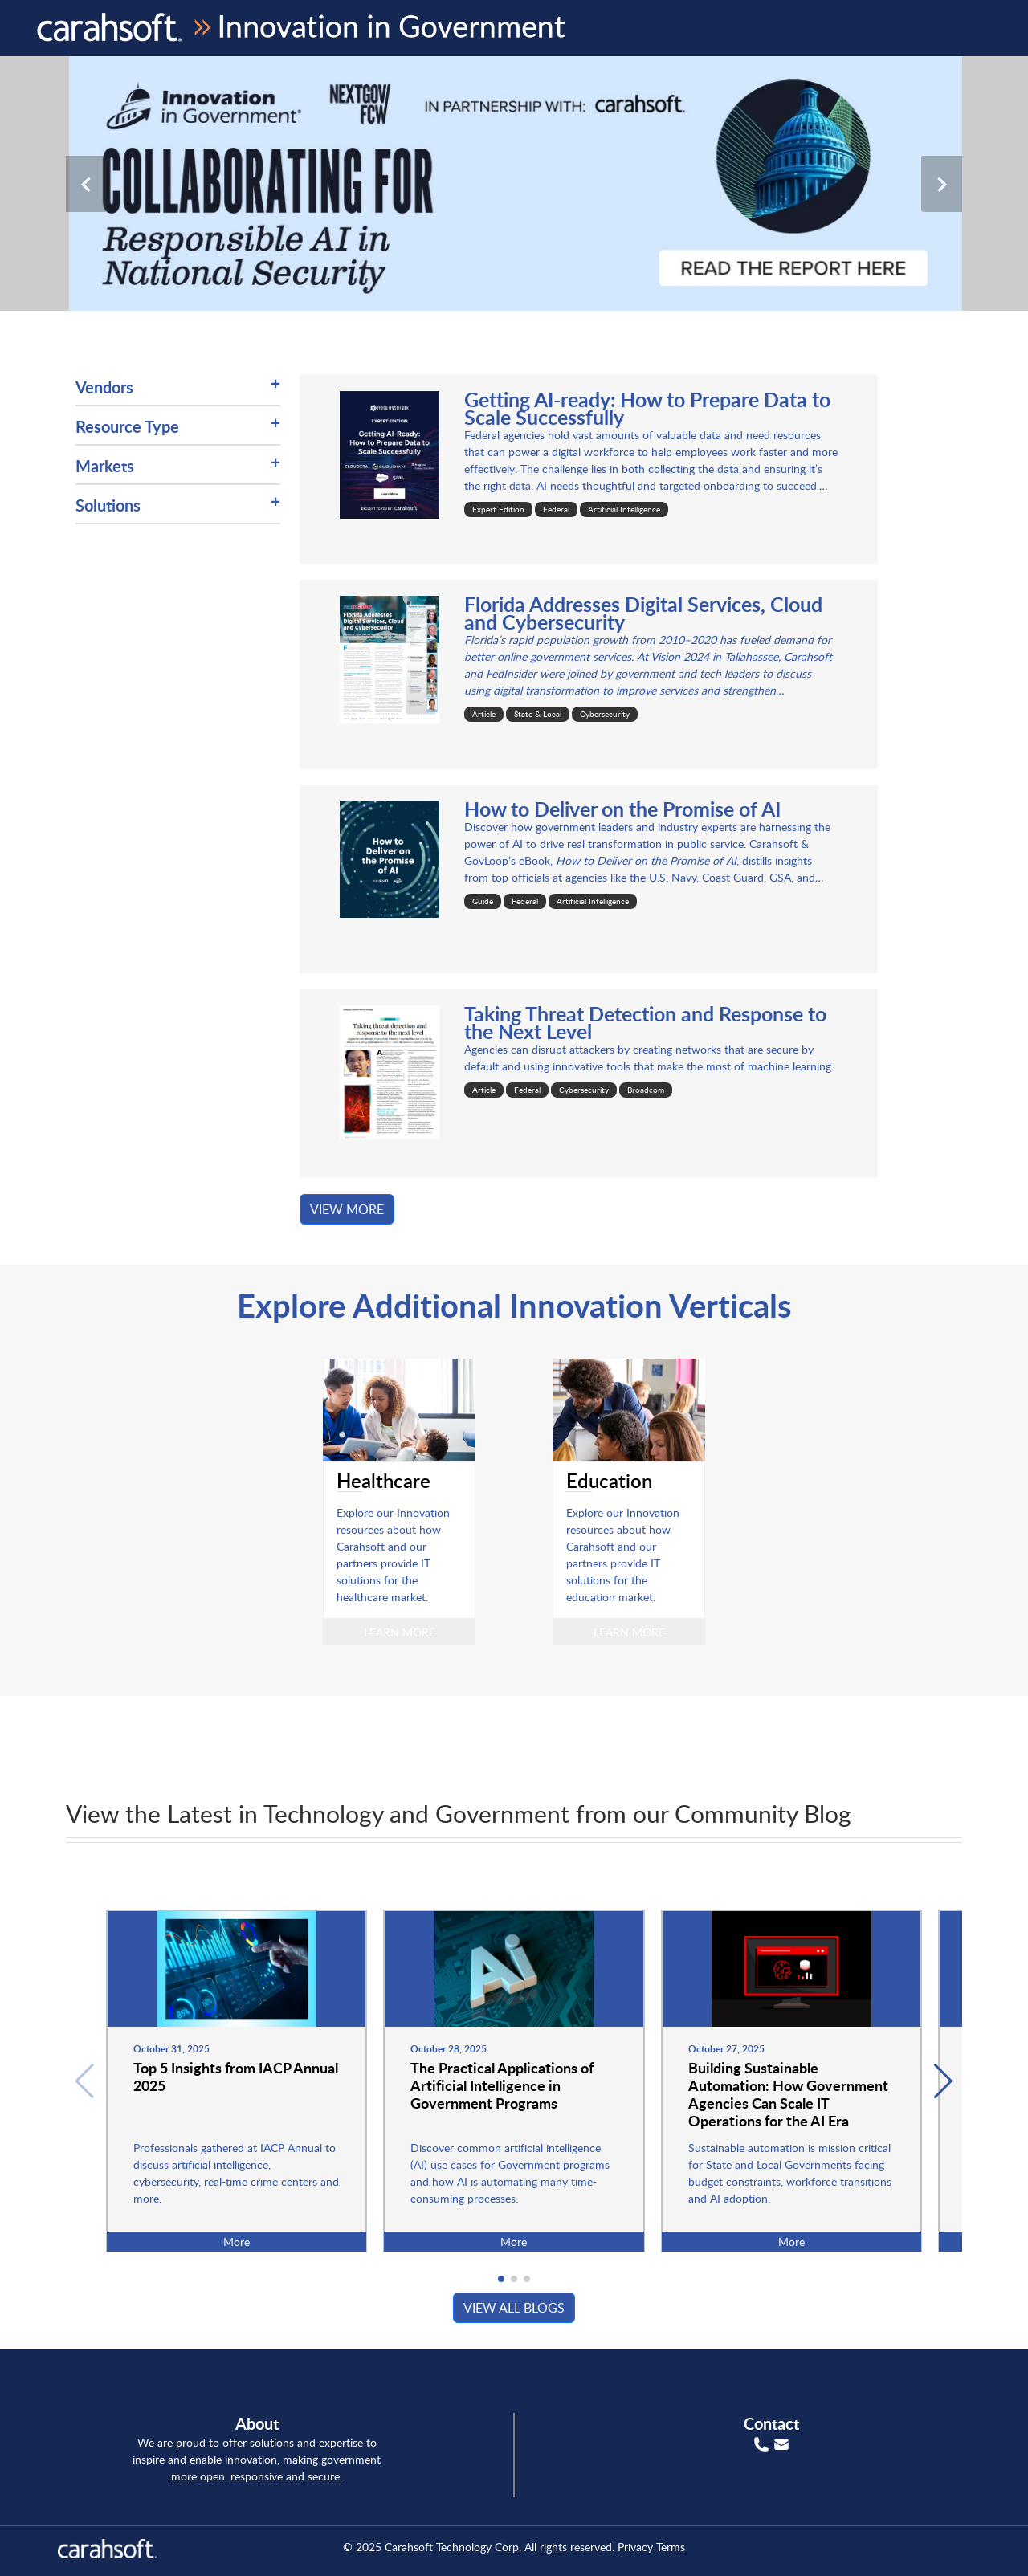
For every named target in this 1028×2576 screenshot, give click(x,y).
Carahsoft (409, 2546)
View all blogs (514, 2308)
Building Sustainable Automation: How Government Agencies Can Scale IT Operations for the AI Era (788, 2093)
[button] (943, 2081)
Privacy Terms (651, 2546)
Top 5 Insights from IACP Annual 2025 (235, 2076)
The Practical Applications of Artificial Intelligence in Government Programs (502, 2085)
